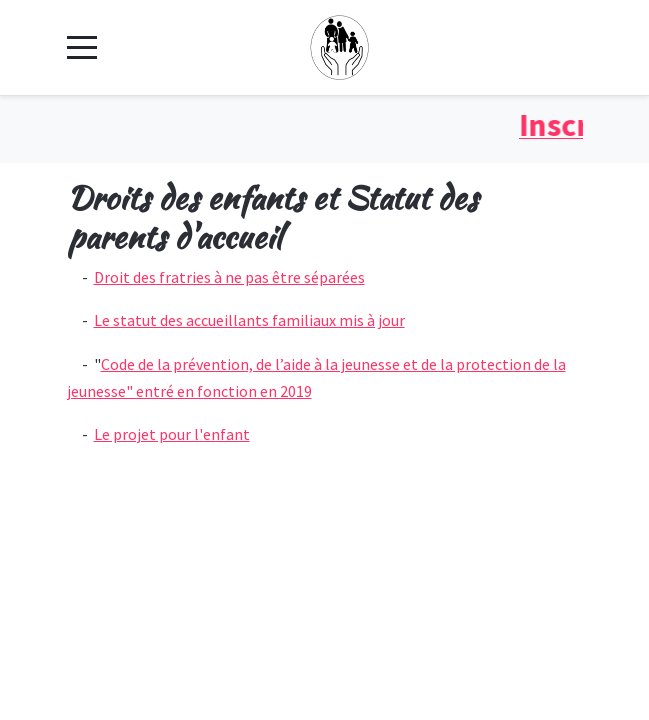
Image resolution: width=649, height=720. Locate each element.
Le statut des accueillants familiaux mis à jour (249, 320)
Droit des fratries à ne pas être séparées (229, 277)
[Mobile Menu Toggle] (82, 47)
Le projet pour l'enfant (172, 434)
